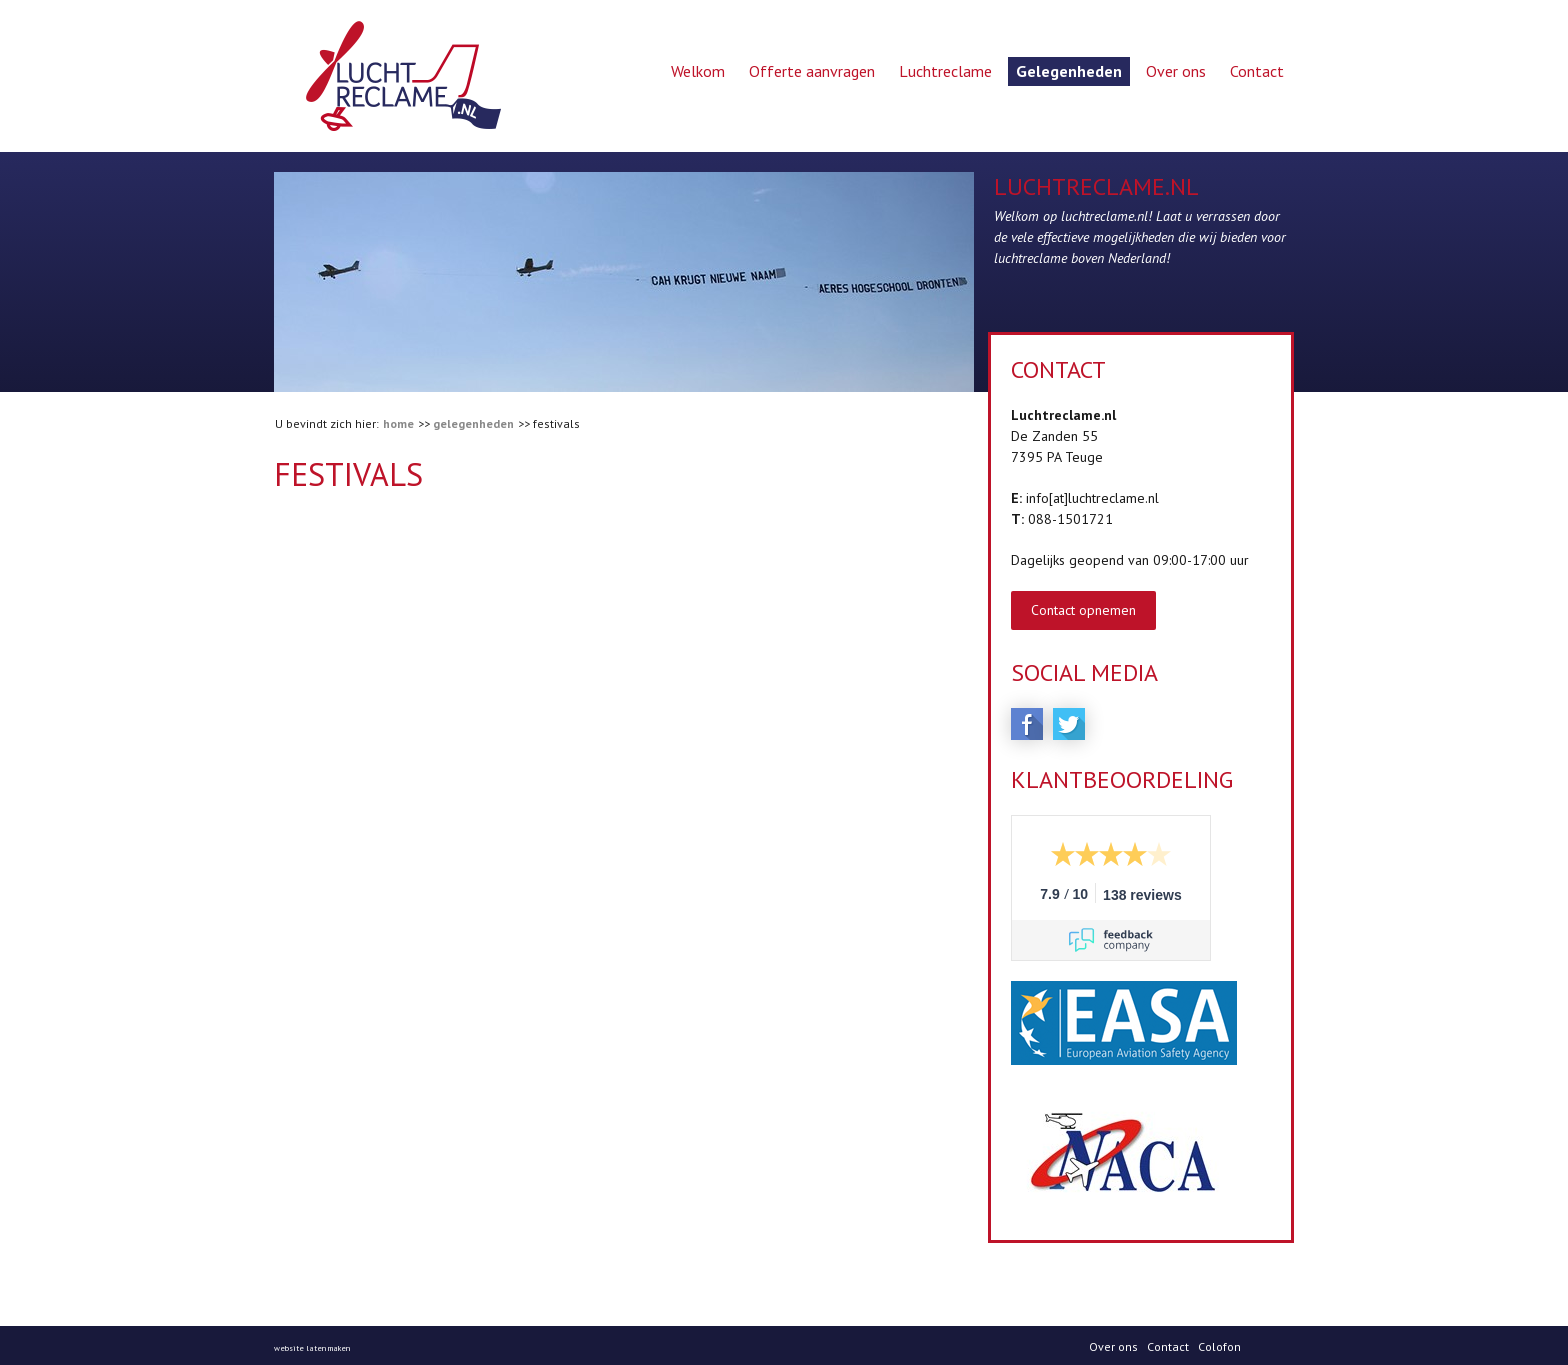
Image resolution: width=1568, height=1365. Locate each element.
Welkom (698, 71)
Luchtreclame (945, 71)
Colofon (1219, 1345)
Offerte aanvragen (812, 71)
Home (398, 423)
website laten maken (312, 1347)
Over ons (1176, 71)
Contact (1257, 71)
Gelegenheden (1069, 71)
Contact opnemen (1083, 610)
